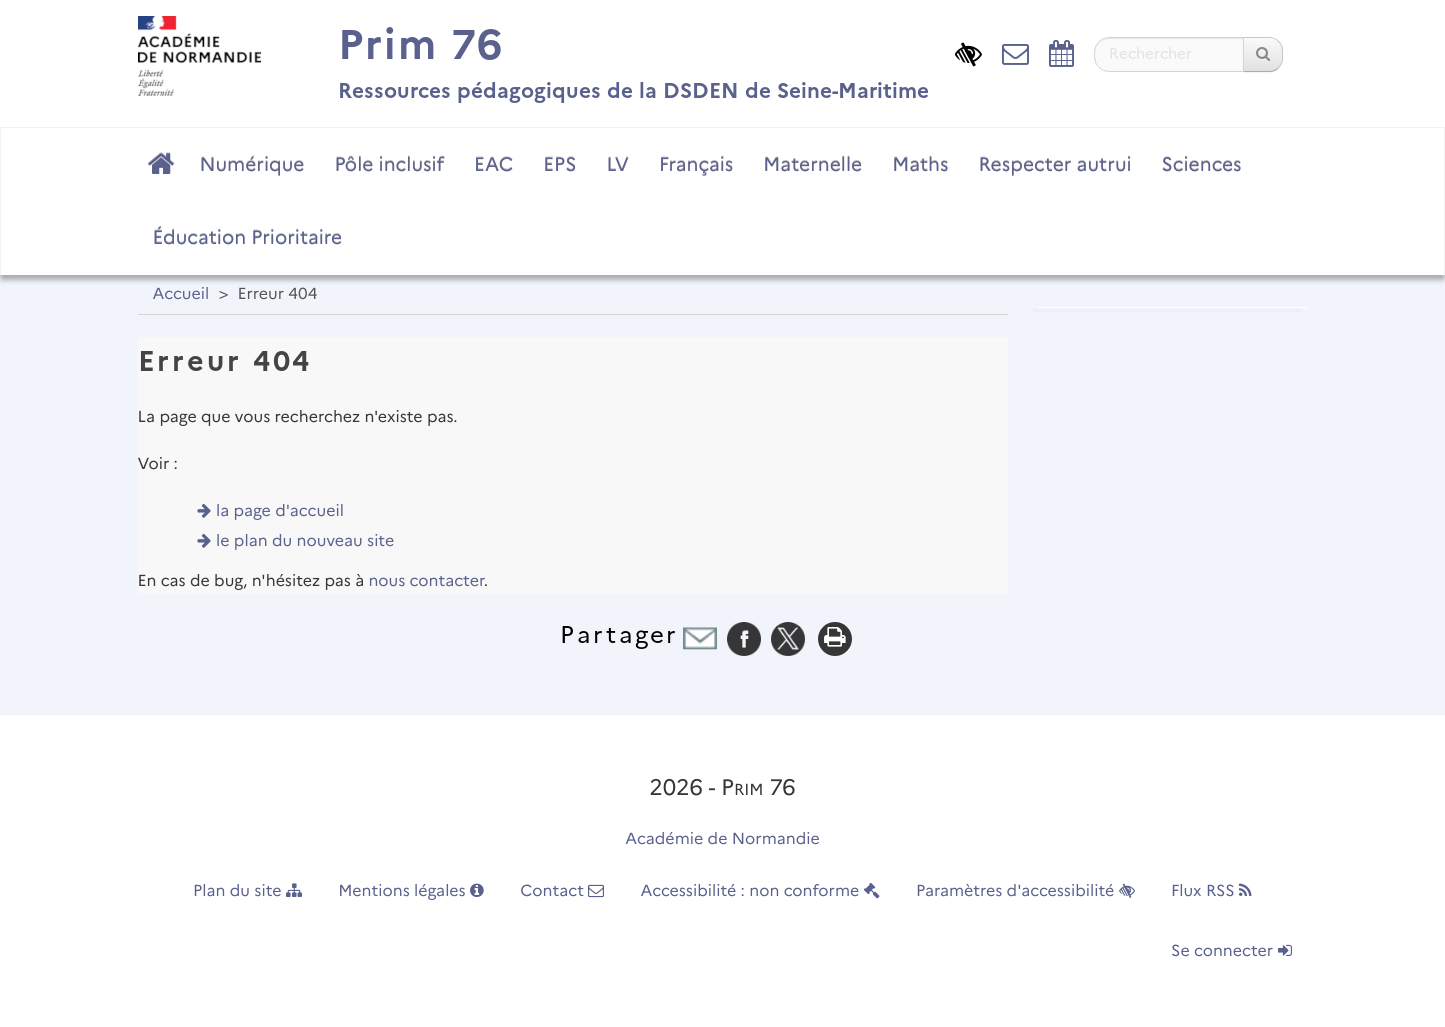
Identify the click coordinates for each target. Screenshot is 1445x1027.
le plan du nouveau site (305, 541)
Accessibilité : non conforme (760, 891)
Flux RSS (1211, 891)
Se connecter (1231, 951)
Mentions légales (411, 891)
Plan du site (247, 891)
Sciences (1202, 164)
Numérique (252, 164)
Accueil (181, 294)
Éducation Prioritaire (248, 237)
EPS (559, 164)
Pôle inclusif (389, 164)
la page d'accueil (280, 511)
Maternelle (812, 164)
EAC (493, 164)
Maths (920, 164)
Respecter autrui (1054, 164)
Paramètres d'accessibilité (1025, 891)
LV (617, 164)
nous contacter (425, 581)
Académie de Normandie (722, 839)
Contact (562, 891)
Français (696, 164)
